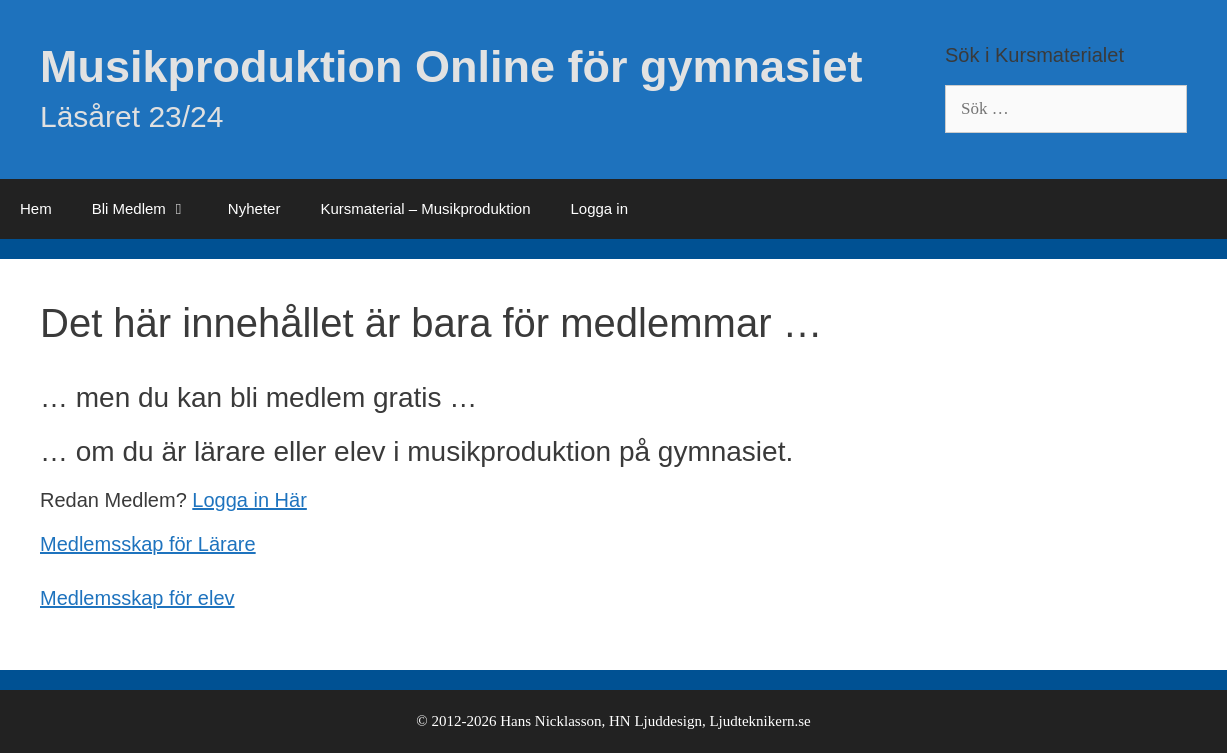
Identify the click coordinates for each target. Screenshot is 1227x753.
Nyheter (254, 208)
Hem (36, 208)
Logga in (599, 208)
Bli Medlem (150, 209)
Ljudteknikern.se (759, 721)
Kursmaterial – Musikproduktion (425, 208)
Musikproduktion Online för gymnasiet (451, 66)
